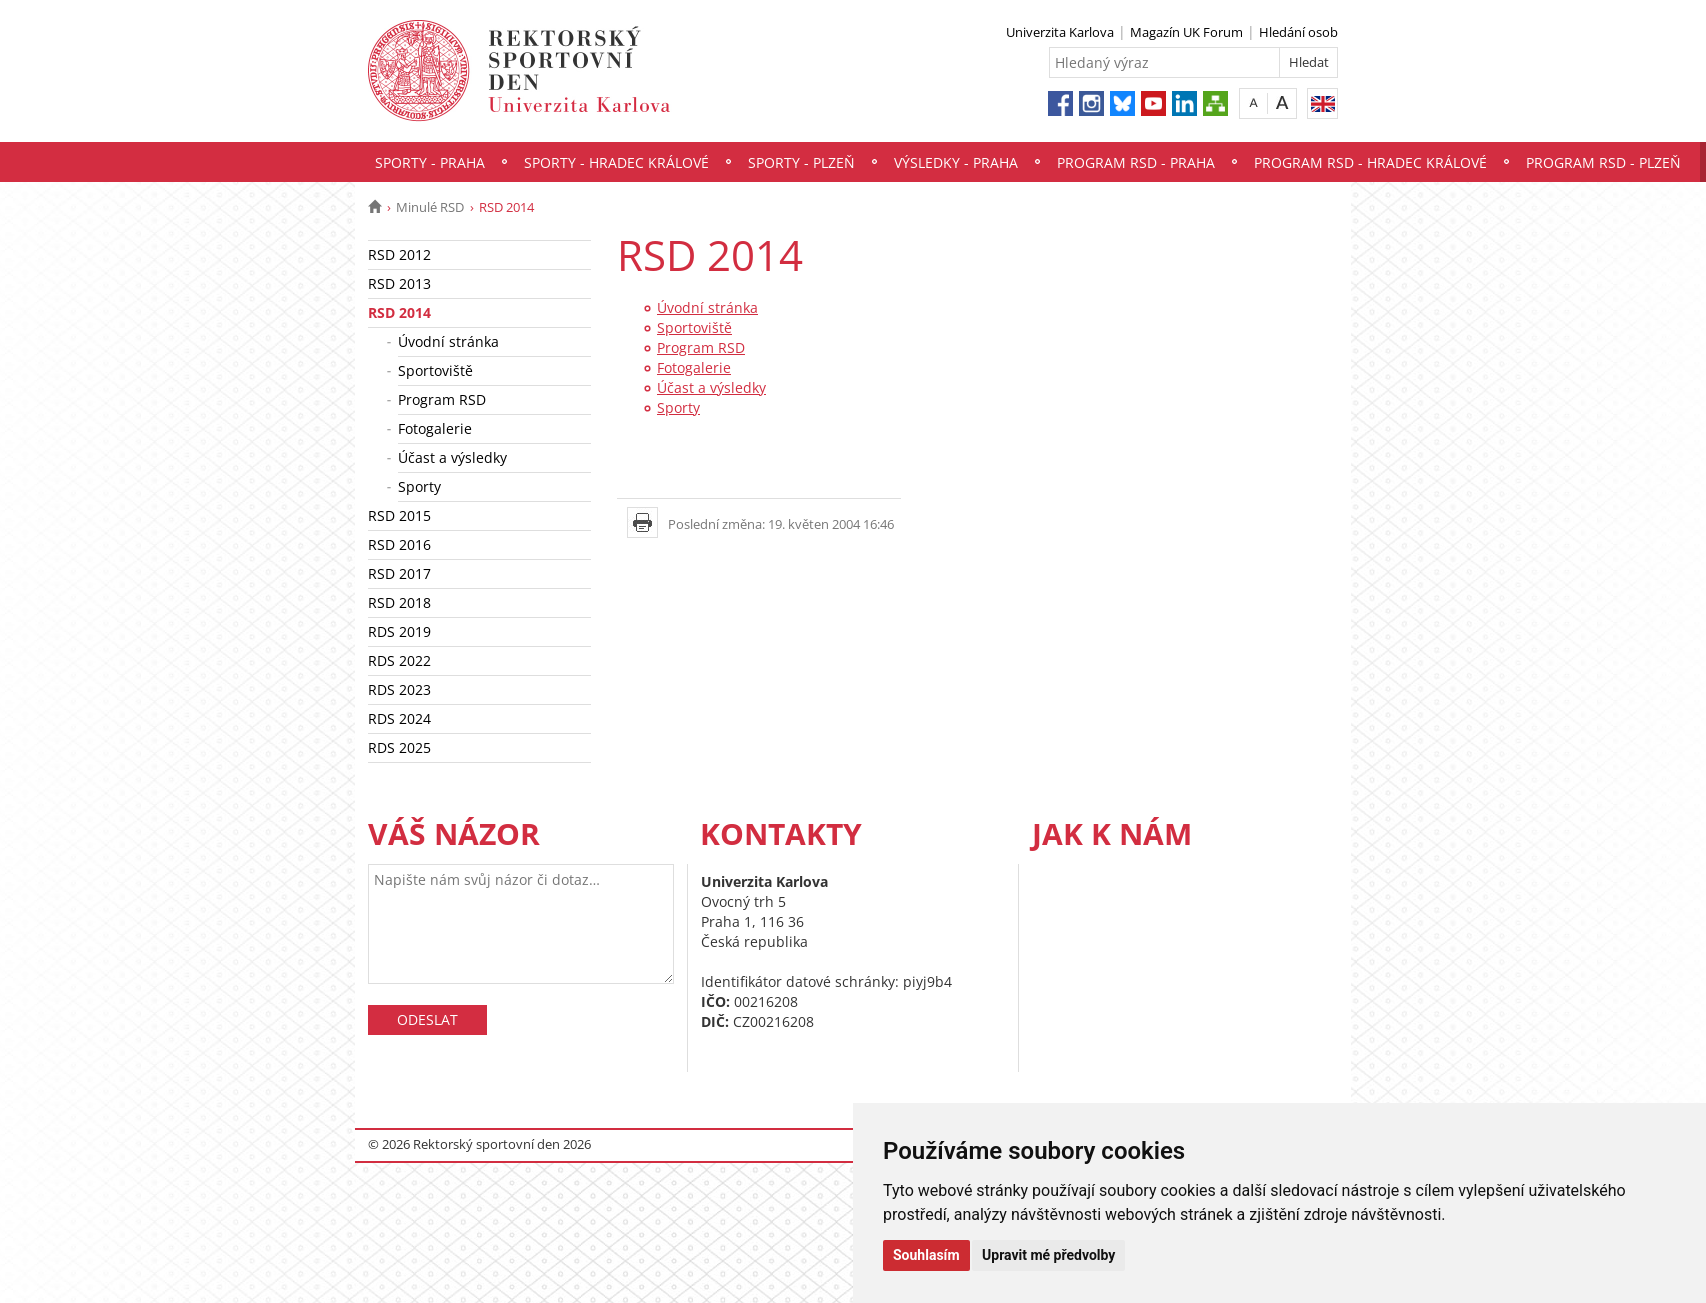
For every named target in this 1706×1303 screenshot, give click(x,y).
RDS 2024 (399, 718)
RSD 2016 (399, 544)
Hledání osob (1298, 32)
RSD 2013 (399, 283)
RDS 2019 (399, 631)
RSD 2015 (399, 515)
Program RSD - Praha (1136, 162)
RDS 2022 (399, 660)
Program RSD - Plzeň (1603, 162)
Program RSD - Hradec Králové (1370, 162)
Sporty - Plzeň (801, 162)
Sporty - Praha (430, 162)
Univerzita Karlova (1060, 32)
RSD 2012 (399, 254)
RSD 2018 (399, 602)
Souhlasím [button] (926, 1255)
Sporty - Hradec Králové (616, 162)
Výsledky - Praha (956, 162)
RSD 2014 (399, 312)
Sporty (419, 486)
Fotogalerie (435, 428)
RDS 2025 (399, 747)
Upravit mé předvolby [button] (1048, 1255)
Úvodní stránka (448, 341)
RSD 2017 (399, 573)
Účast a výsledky (452, 457)
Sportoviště (435, 370)
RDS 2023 (399, 689)
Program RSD (442, 399)
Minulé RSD (430, 207)
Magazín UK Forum (1186, 32)
